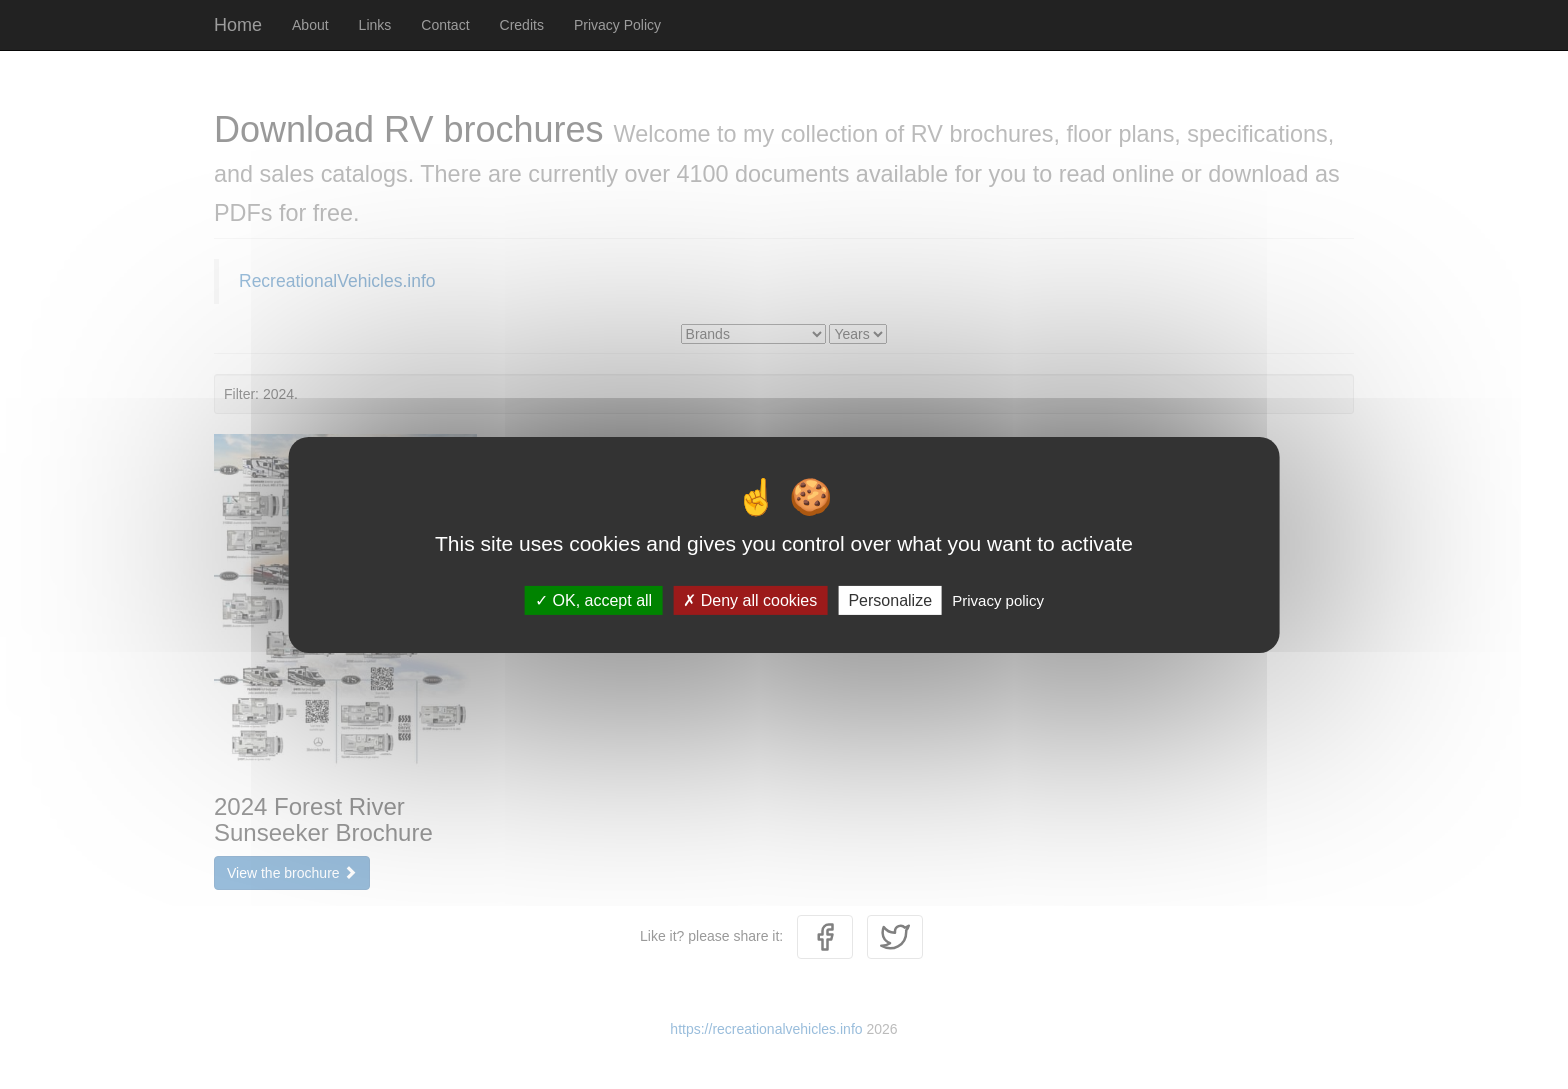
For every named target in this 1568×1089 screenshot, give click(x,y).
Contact (445, 25)
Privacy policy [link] (998, 599)
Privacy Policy (617, 25)
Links (375, 25)
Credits (522, 25)
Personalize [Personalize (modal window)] (890, 599)
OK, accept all (593, 599)
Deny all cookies (750, 599)
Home (238, 25)
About (310, 25)
